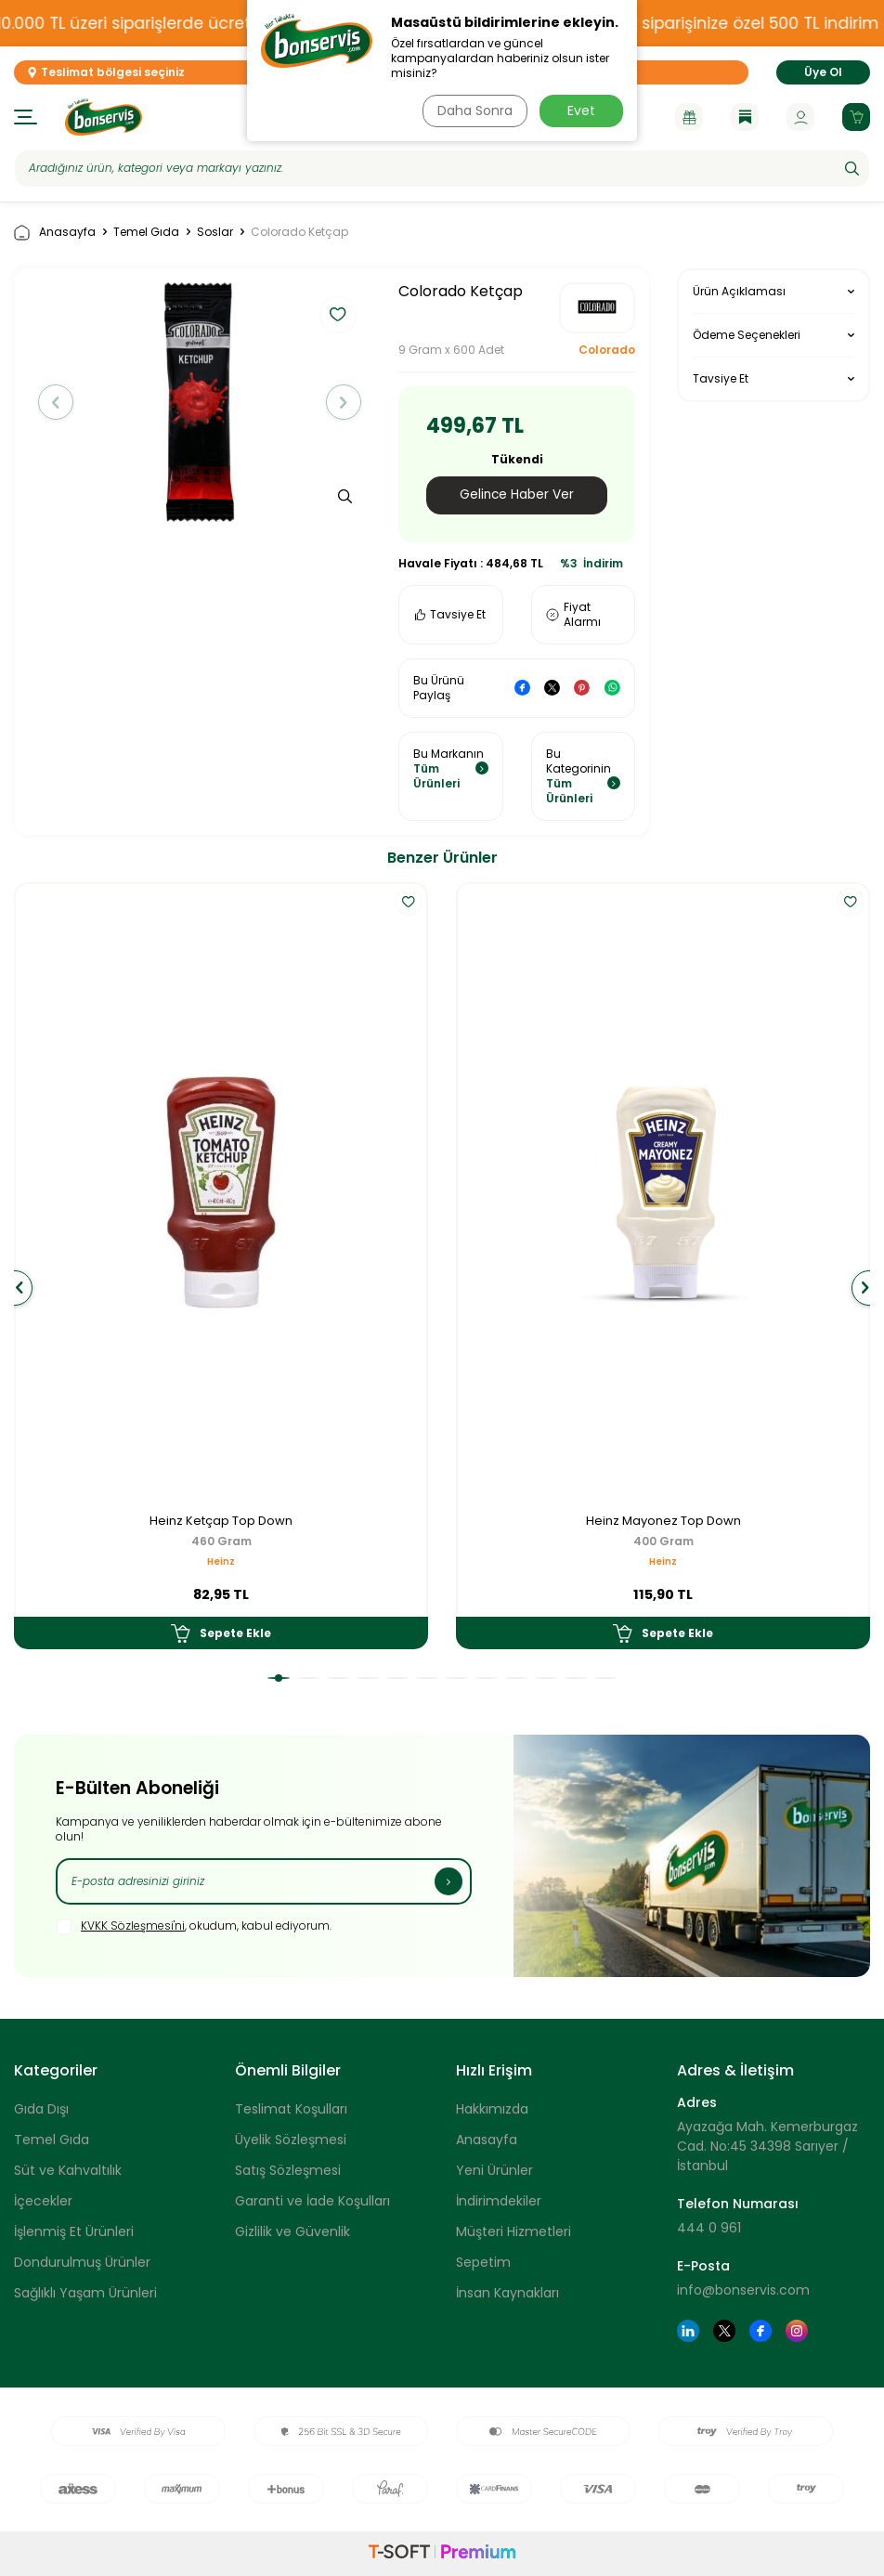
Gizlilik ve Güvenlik (292, 2232)
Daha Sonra (473, 110)
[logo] (103, 117)
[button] (59, 402)
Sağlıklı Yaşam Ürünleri (85, 2293)
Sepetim (483, 2263)
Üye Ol (823, 72)
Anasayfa (55, 233)
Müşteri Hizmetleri (513, 2232)
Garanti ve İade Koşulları (312, 2201)
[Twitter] (724, 2331)
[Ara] (851, 168)
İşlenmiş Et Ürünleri (74, 2232)
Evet (581, 110)
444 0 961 (709, 2227)
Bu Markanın (450, 768)
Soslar (215, 232)
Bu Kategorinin (583, 776)
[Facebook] (760, 2331)
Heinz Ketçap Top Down (221, 1522)
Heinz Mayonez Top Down (663, 1522)
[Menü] (25, 117)
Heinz (221, 1562)
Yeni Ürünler (494, 2171)
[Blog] (745, 117)
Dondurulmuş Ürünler (82, 2263)
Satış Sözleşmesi (288, 2171)
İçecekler (43, 2201)
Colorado (606, 350)
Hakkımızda (492, 2110)
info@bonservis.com (743, 2290)
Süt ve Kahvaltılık (68, 2171)
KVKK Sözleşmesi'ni (133, 1926)
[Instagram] (797, 2331)
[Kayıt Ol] (448, 1881)
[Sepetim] (856, 117)
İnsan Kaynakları (507, 2293)
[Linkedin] (688, 2331)
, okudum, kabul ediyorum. (194, 1927)
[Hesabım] (800, 117)
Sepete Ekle (221, 1633)
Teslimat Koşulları (291, 2110)
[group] (199, 402)
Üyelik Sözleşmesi (290, 2140)
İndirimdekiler (498, 2201)
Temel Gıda (146, 232)
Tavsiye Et (450, 614)
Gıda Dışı (41, 2110)
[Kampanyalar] (689, 117)
